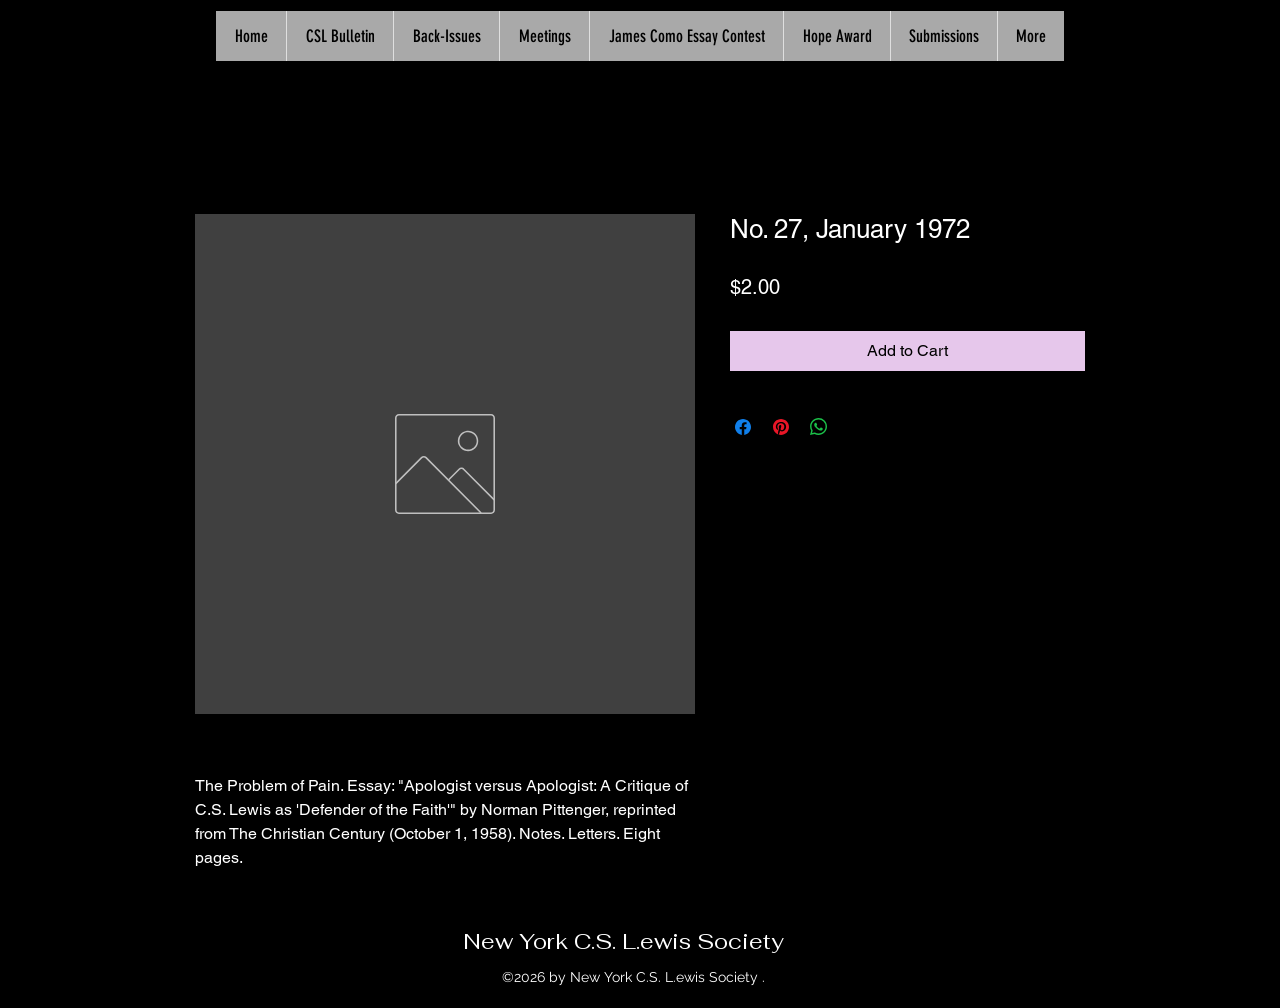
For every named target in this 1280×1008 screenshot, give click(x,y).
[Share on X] (857, 427)
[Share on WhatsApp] (819, 427)
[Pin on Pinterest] (781, 427)
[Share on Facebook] (743, 427)
